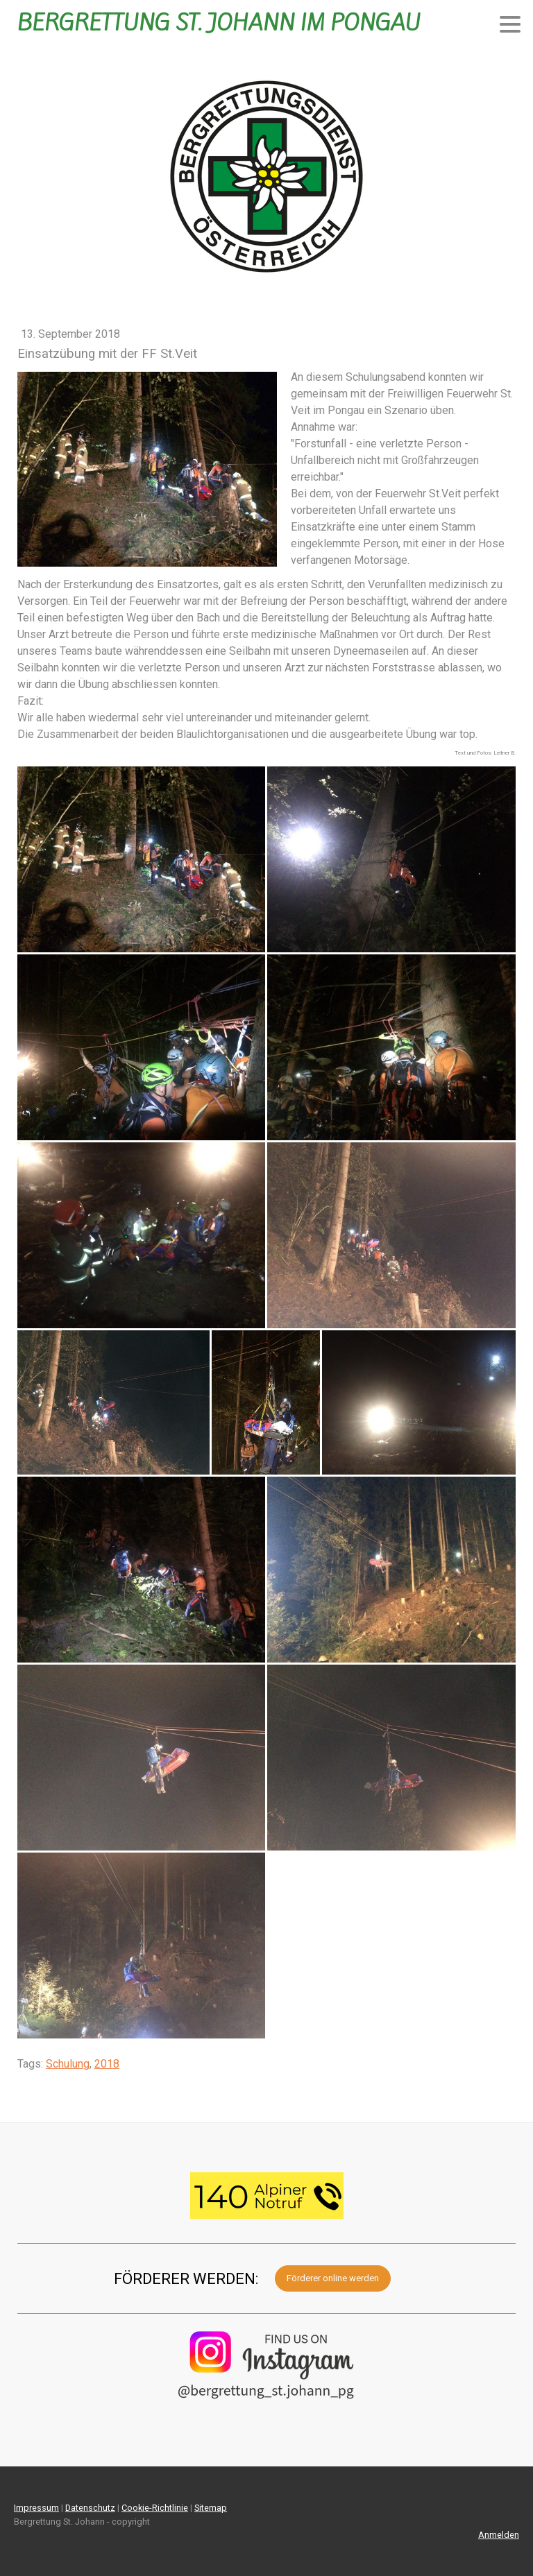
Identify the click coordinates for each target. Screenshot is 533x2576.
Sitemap (210, 2507)
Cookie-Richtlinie (154, 2507)
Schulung (68, 2063)
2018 (106, 2063)
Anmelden (498, 2535)
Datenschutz (90, 2507)
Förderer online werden (333, 2278)
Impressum (36, 2507)
